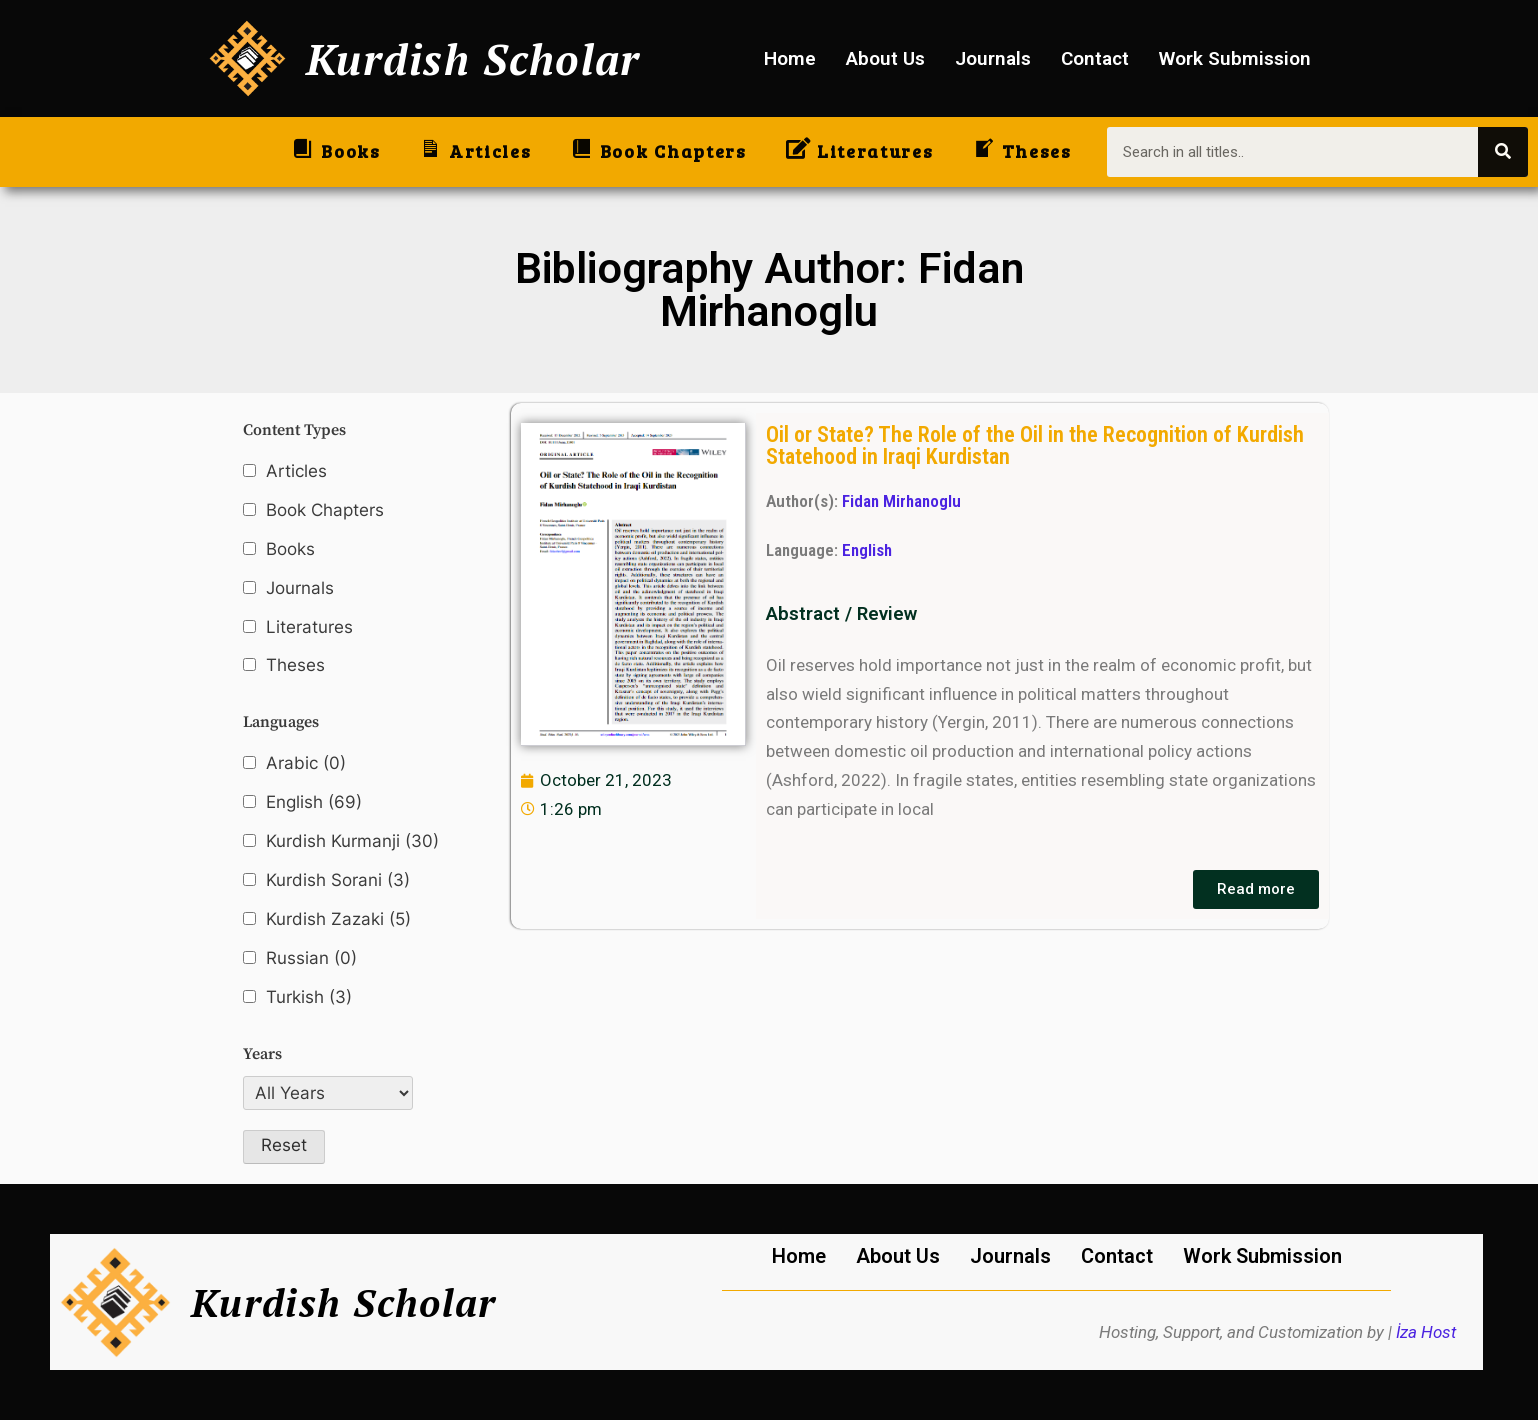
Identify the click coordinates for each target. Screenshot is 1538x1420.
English (314, 802)
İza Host (1426, 1332)
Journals (993, 58)
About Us (885, 58)
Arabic (306, 763)
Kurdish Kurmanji (352, 841)
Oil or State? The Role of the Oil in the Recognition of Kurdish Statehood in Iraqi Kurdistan (1035, 445)
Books (290, 549)
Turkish (309, 997)
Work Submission (1235, 58)
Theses (295, 665)
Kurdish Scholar (473, 58)
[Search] (1503, 152)
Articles (296, 471)
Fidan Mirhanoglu (901, 501)
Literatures (309, 627)
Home (790, 58)
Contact (1095, 58)
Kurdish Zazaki (338, 919)
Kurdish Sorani (338, 880)
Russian (311, 958)
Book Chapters (325, 510)
